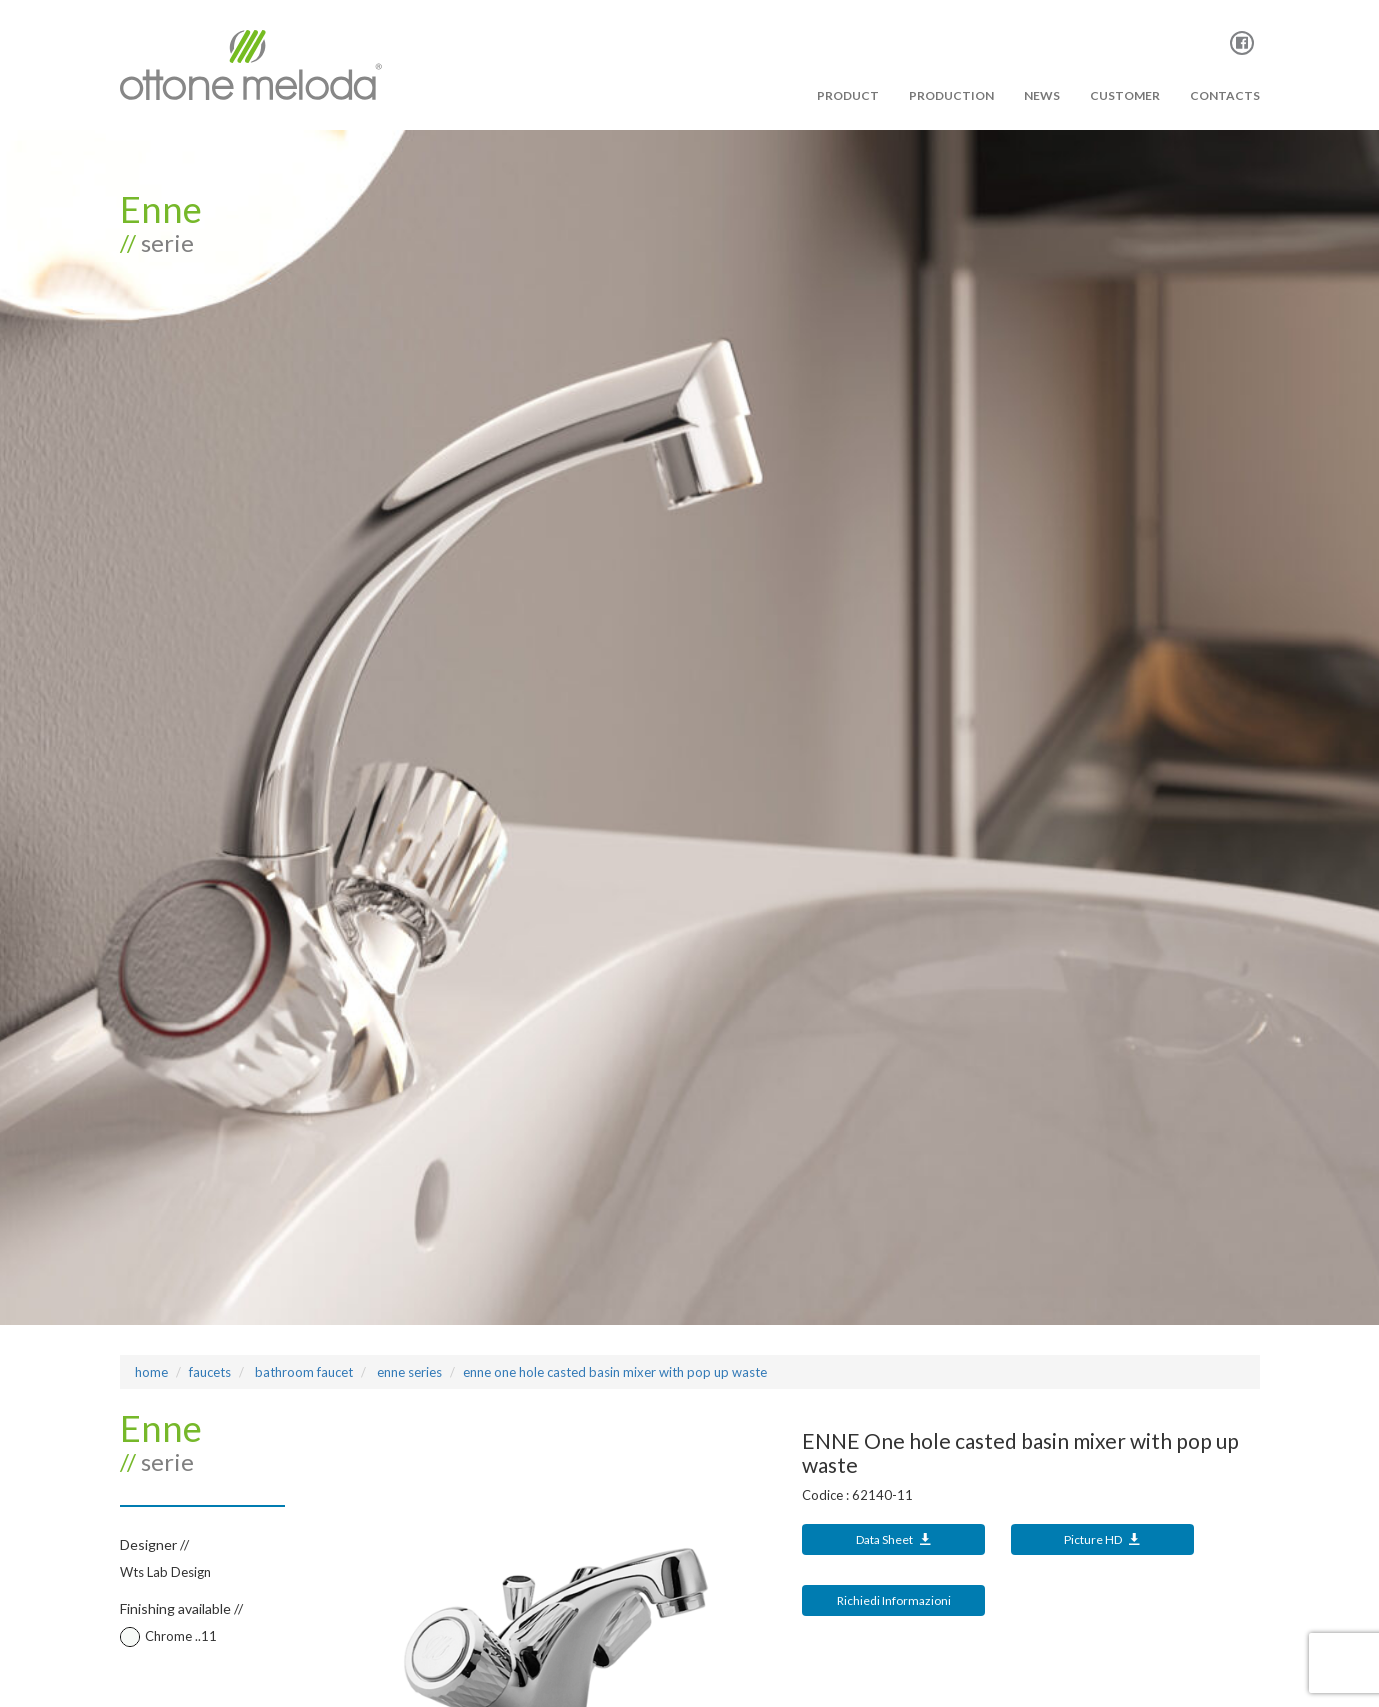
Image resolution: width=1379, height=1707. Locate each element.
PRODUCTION (951, 95)
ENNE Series (408, 1372)
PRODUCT (848, 95)
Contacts (1225, 95)
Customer (1125, 95)
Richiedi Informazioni (894, 1600)
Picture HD (1102, 1539)
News (1042, 95)
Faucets (210, 1372)
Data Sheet (894, 1539)
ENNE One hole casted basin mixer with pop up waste (615, 1372)
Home (151, 1372)
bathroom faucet (302, 1372)
